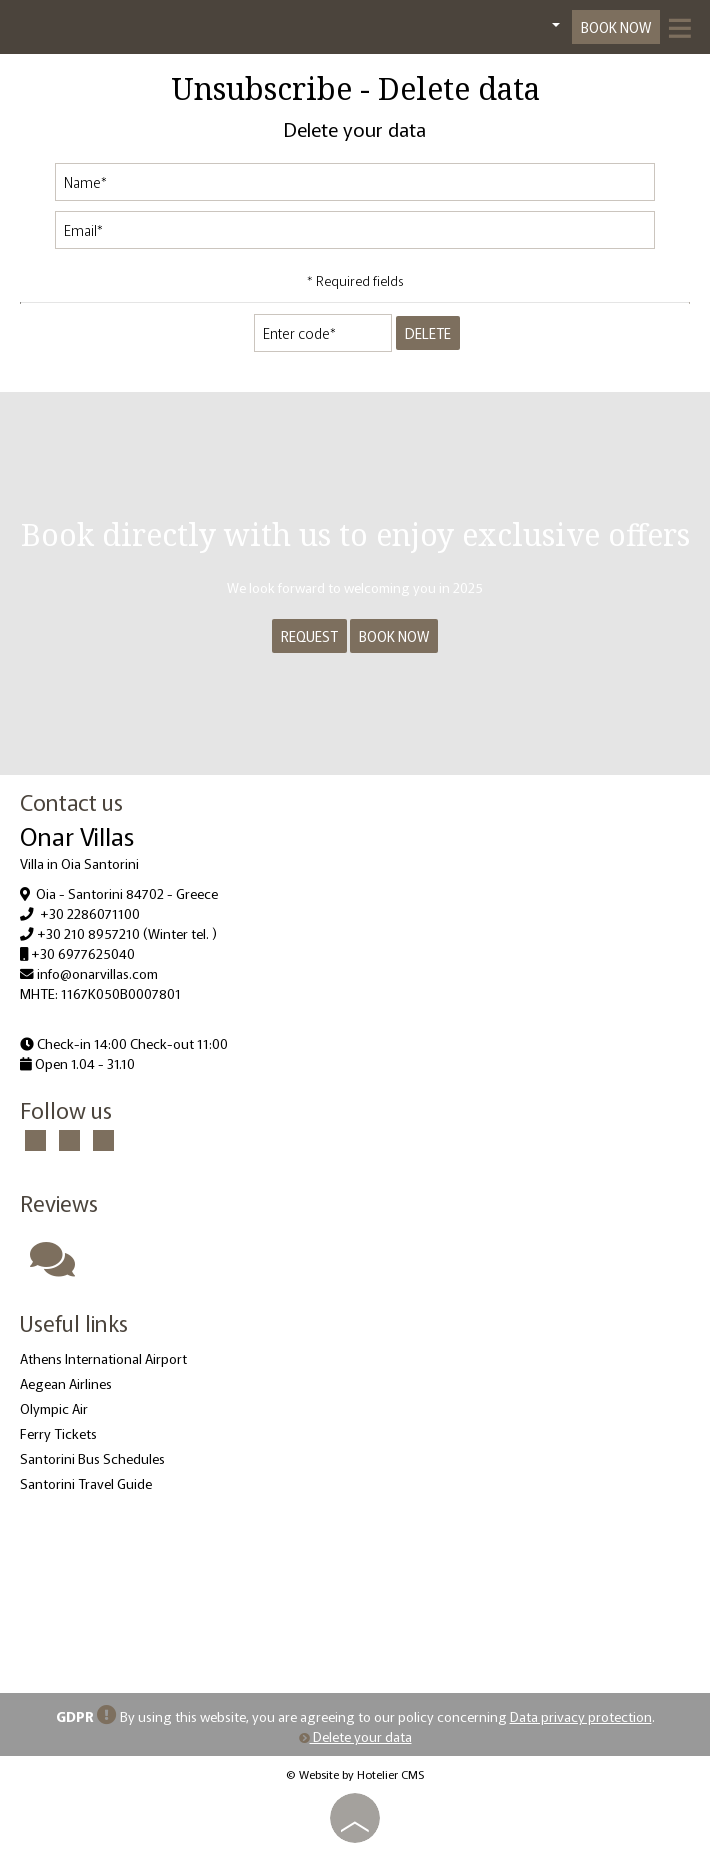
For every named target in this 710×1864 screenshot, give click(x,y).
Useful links (74, 1322)
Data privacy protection (581, 1716)
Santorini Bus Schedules (92, 1458)
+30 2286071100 (90, 913)
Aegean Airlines (66, 1383)
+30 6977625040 (83, 953)
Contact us (71, 801)
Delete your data (355, 1736)
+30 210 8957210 (88, 933)
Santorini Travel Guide (86, 1483)
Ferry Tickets (58, 1433)
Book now (616, 27)
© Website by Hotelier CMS (355, 1774)
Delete (428, 333)
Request (309, 636)
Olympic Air (54, 1408)
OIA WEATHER (355, 1588)
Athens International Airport (103, 1358)
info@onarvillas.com (97, 973)
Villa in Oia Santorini (79, 863)
